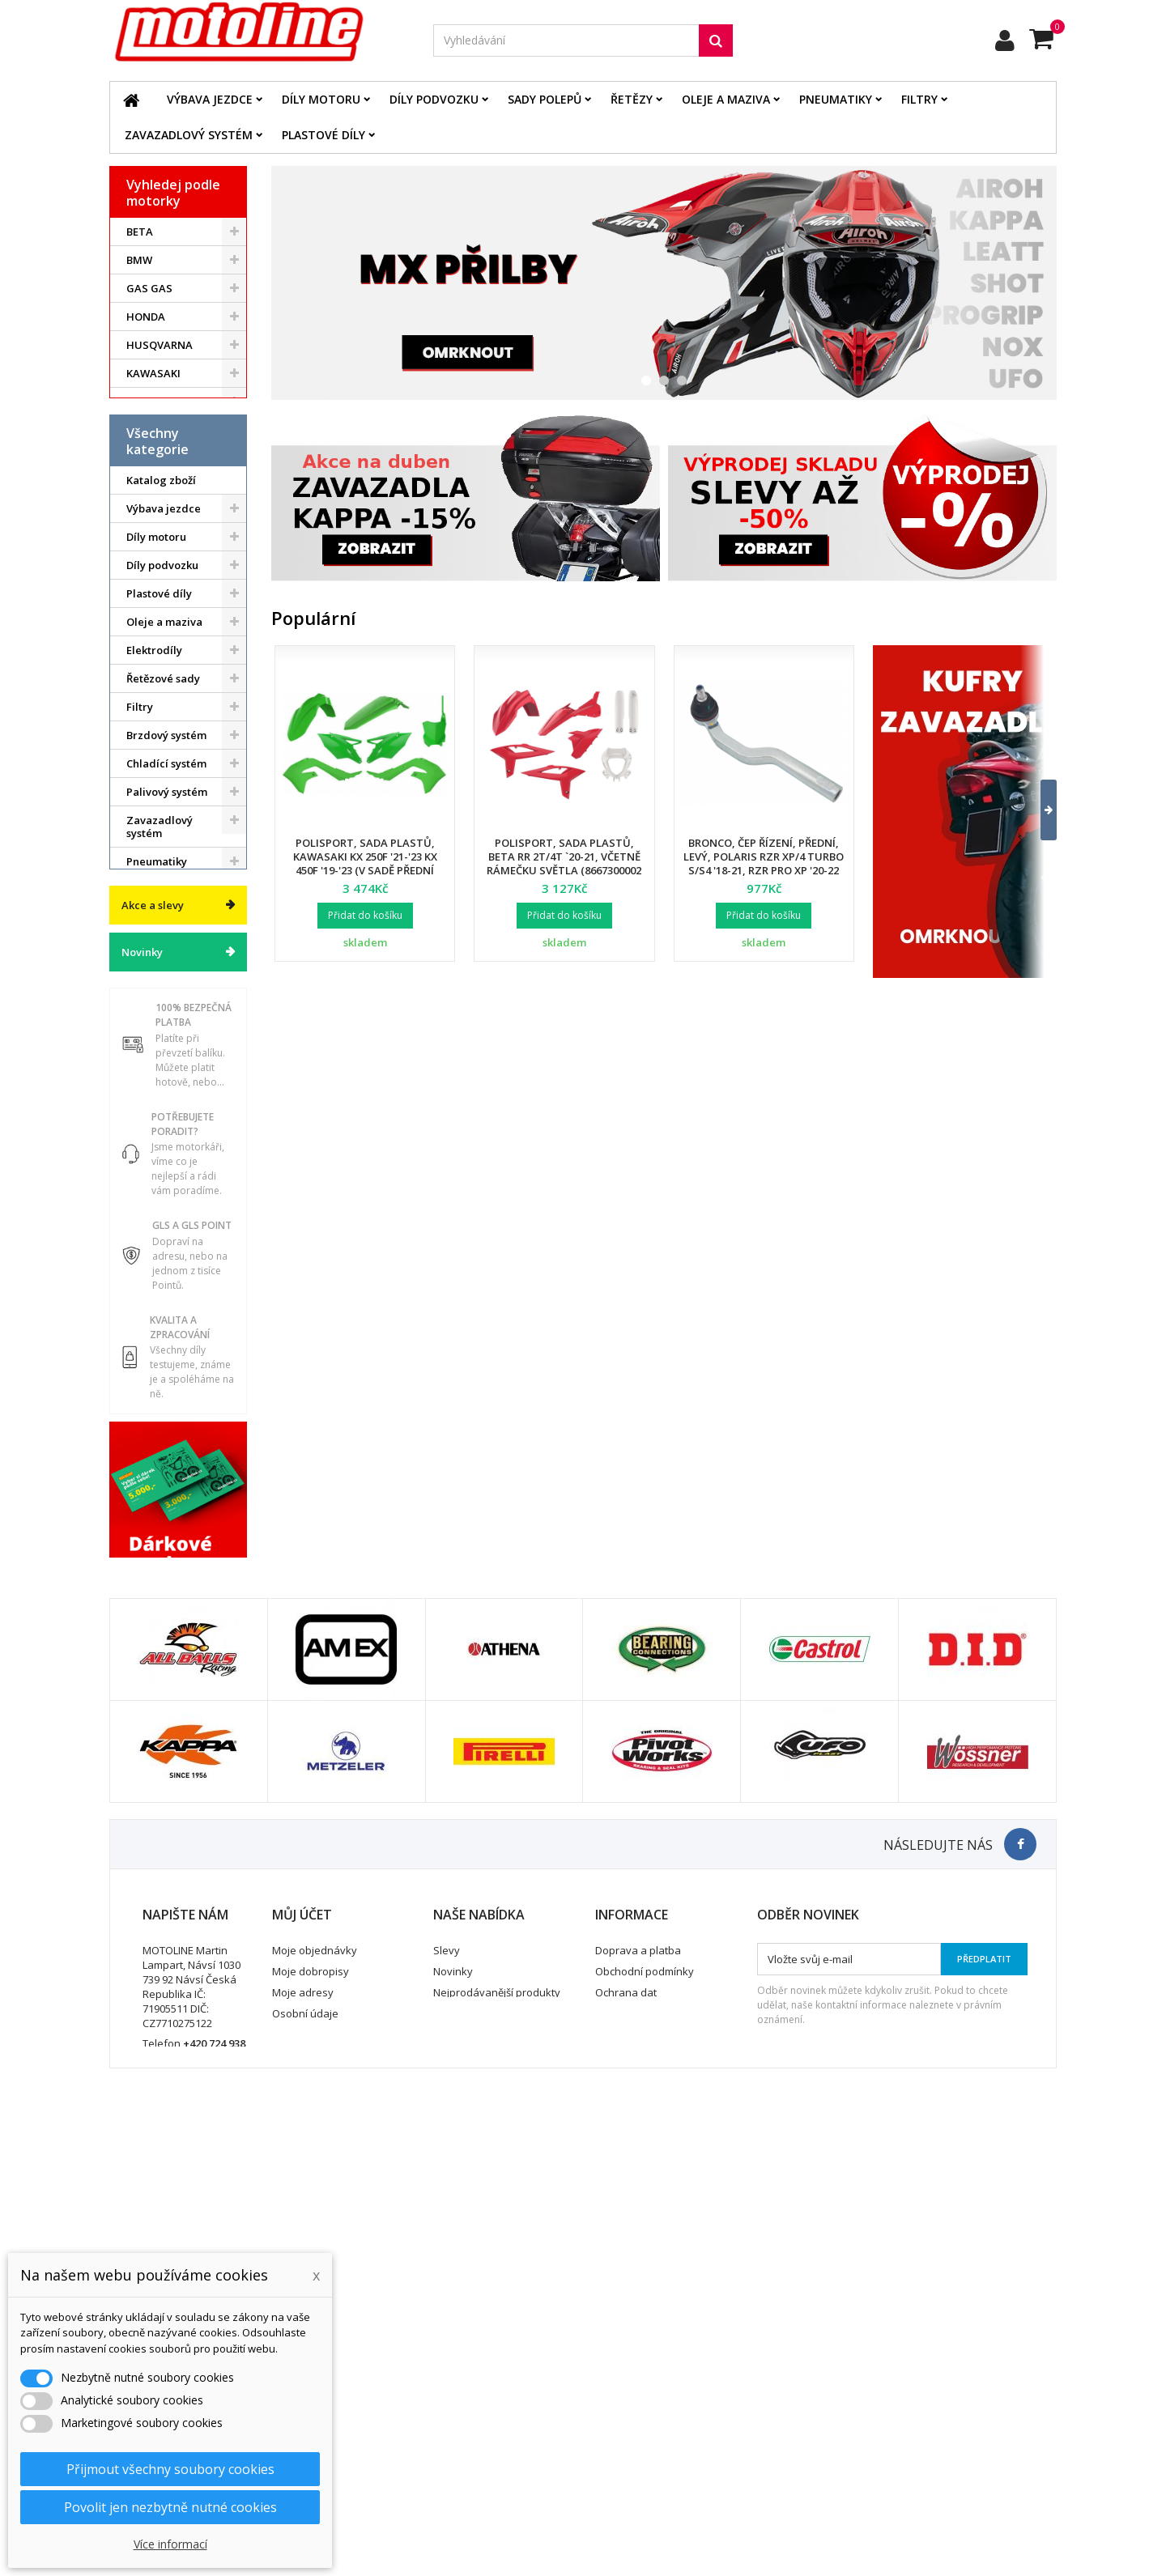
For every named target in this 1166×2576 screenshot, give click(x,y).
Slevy (446, 2364)
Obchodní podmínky (644, 2385)
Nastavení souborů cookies (339, 2469)
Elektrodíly (154, 753)
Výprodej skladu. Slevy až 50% (169, 1183)
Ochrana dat (626, 2406)
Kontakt (614, 2427)
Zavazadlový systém (189, 134)
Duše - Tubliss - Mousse (164, 1028)
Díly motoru (321, 99)
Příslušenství (158, 1063)
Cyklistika (150, 1119)
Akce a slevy (152, 1240)
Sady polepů (544, 99)
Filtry (919, 99)
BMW (139, 260)
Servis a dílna (161, 993)
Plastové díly (323, 134)
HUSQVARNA (159, 345)
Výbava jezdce (210, 99)
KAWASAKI (153, 373)
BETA (139, 231)
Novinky (142, 1287)
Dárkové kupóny (167, 1148)
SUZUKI (146, 430)
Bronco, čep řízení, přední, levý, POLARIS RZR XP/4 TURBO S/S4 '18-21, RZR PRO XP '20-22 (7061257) (763, 863)
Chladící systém (166, 867)
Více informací (170, 2544)
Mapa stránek (467, 2427)
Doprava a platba (638, 2364)
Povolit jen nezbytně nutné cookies (170, 2507)
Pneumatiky (835, 99)
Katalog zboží (161, 583)
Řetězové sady (163, 782)
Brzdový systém (166, 838)
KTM (138, 401)
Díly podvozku (434, 99)
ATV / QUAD (156, 486)
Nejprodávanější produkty (496, 2406)
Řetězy (632, 99)
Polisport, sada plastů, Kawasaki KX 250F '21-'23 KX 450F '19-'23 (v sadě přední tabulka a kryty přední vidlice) (365, 870)
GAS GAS (149, 288)
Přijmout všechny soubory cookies (170, 2469)
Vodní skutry (158, 1091)
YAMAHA (149, 458)
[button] (1038, 810)
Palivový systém (166, 895)
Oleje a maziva (726, 99)
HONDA (145, 316)
